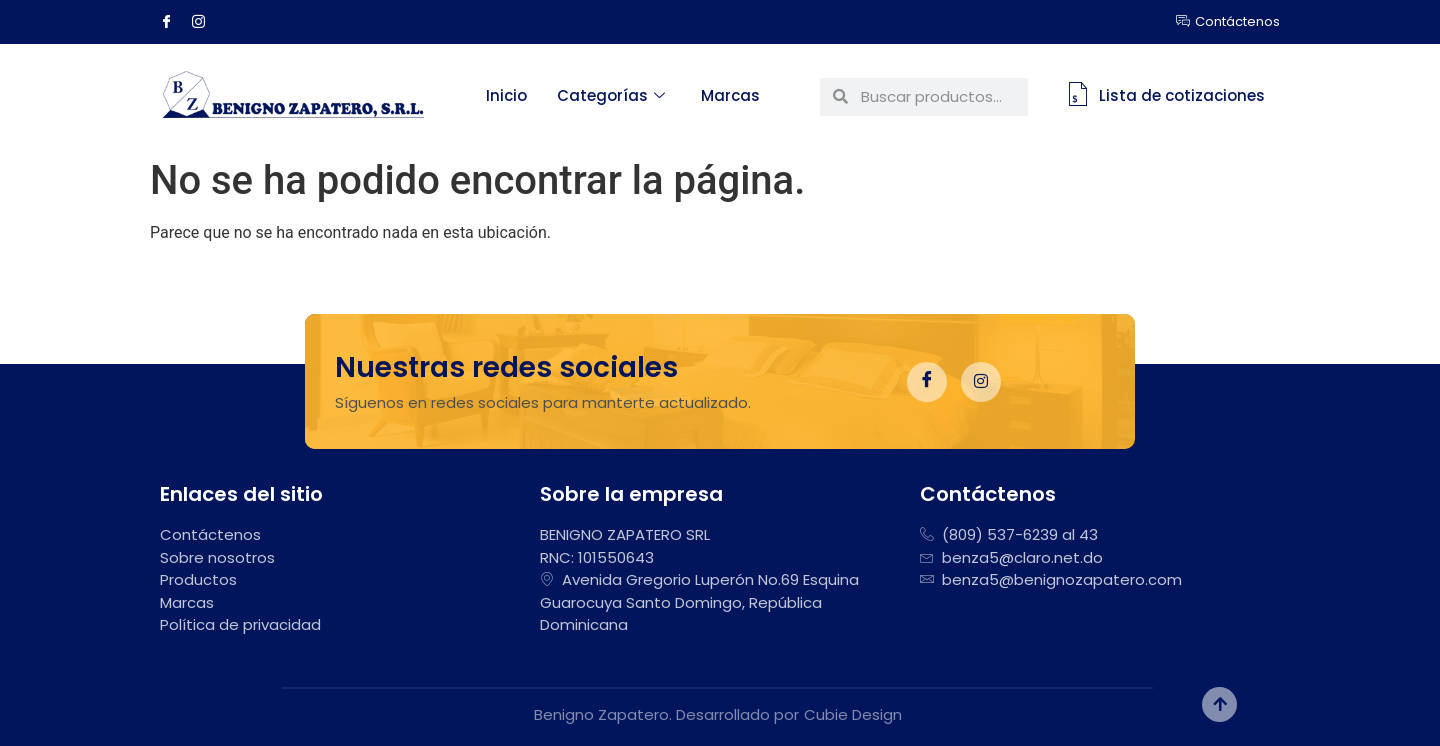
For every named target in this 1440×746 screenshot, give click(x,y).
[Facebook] (174, 22)
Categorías (611, 95)
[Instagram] (206, 22)
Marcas (730, 95)
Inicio (506, 95)
